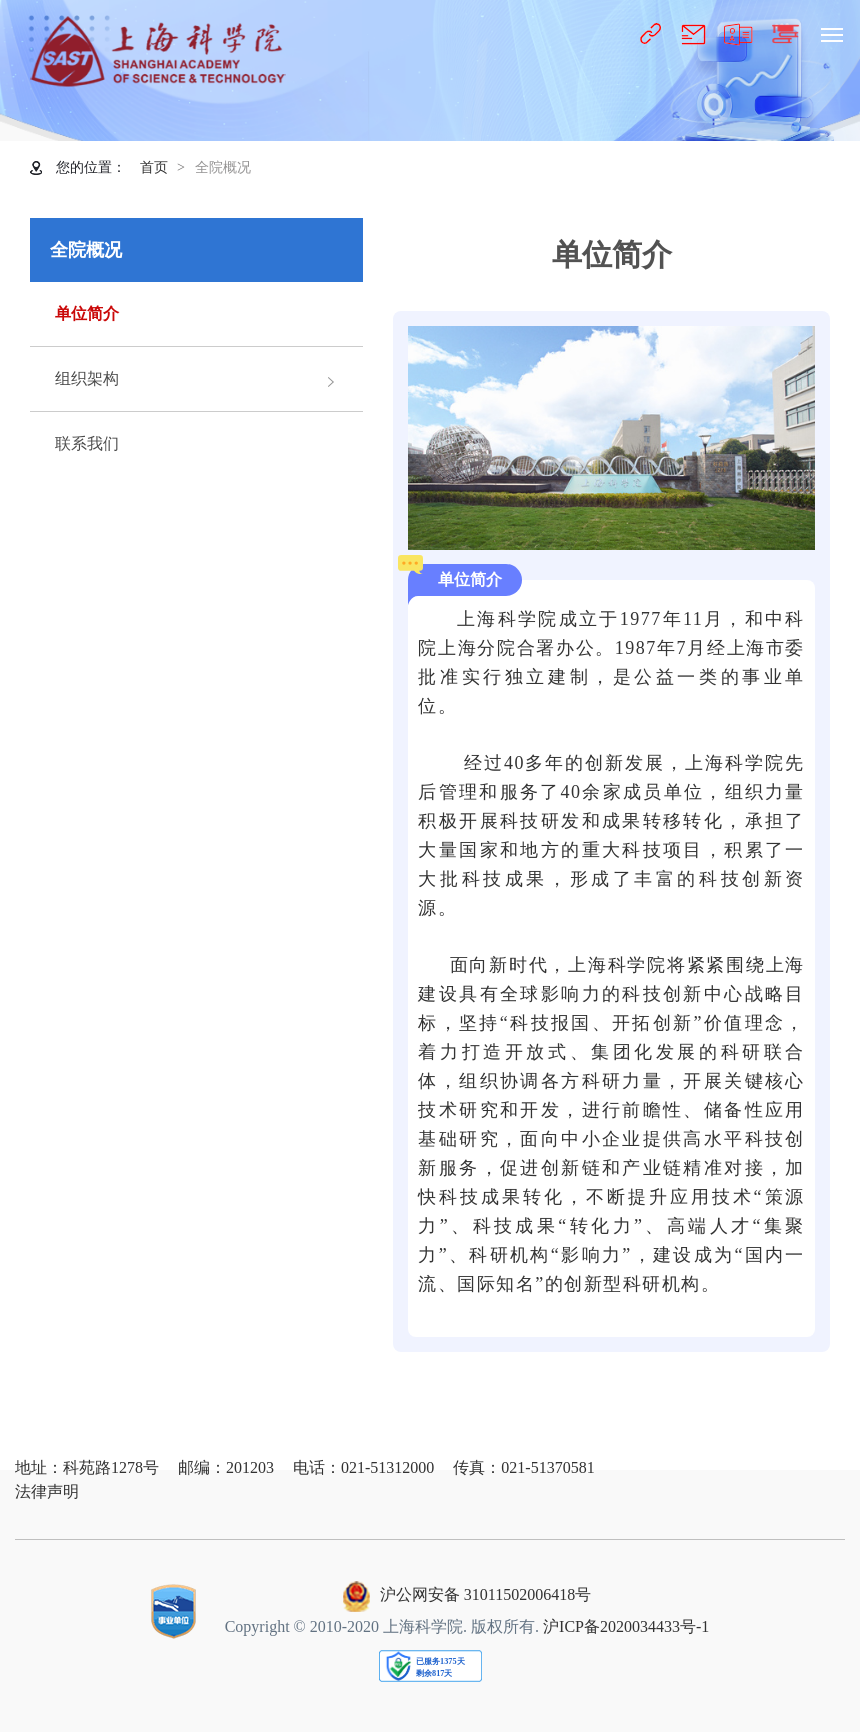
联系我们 (87, 443)
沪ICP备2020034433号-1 (626, 1626)
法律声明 (47, 1491)
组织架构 (87, 378)
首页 (154, 167)
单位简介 (87, 313)
